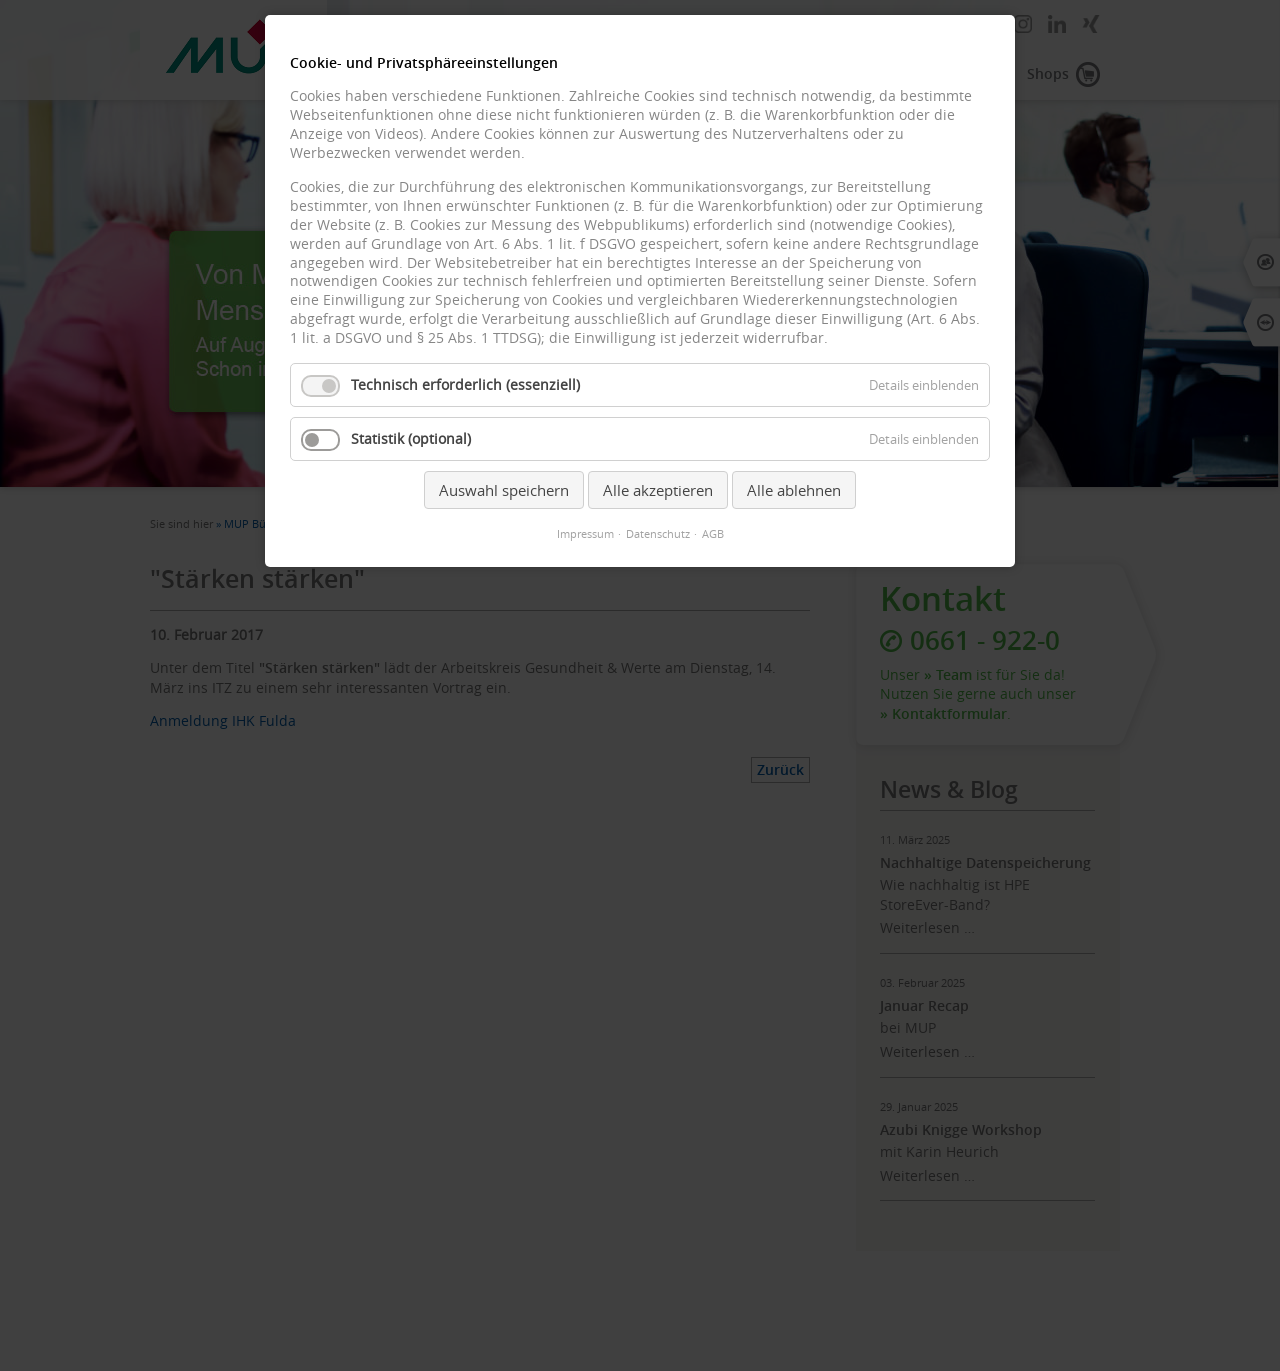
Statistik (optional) (411, 439)
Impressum (585, 534)
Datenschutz (658, 534)
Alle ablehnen (794, 490)
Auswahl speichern (504, 490)
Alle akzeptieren (658, 490)
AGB (713, 534)
